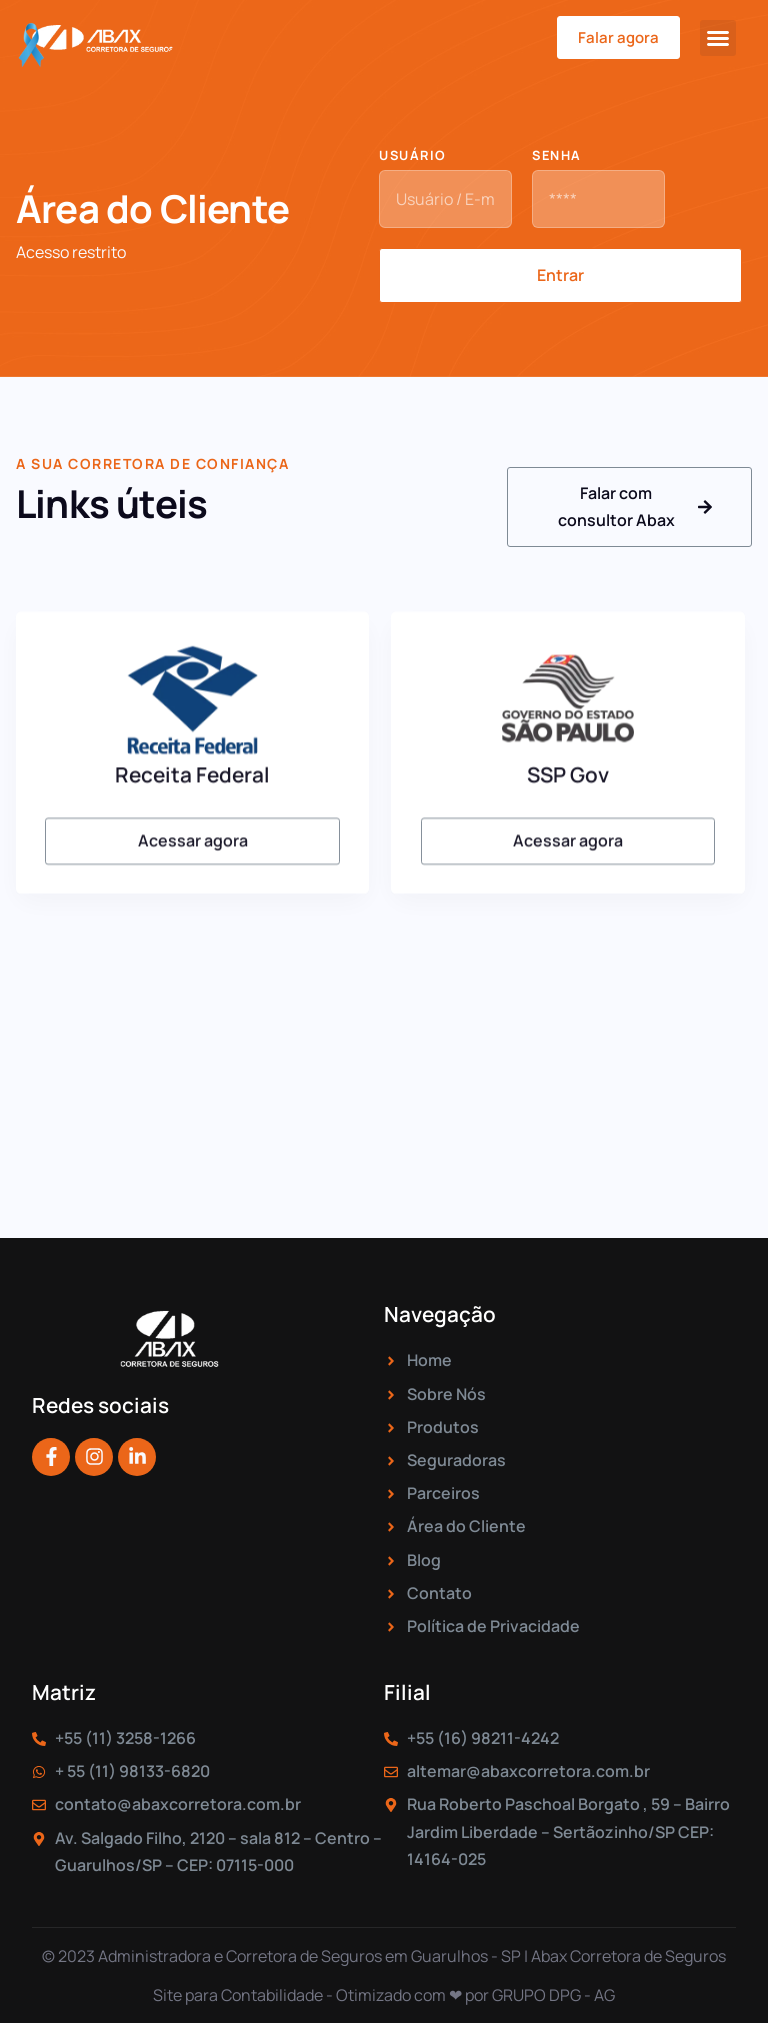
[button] (718, 38)
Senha (557, 156)
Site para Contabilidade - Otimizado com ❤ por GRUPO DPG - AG (384, 1995)
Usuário (413, 156)
